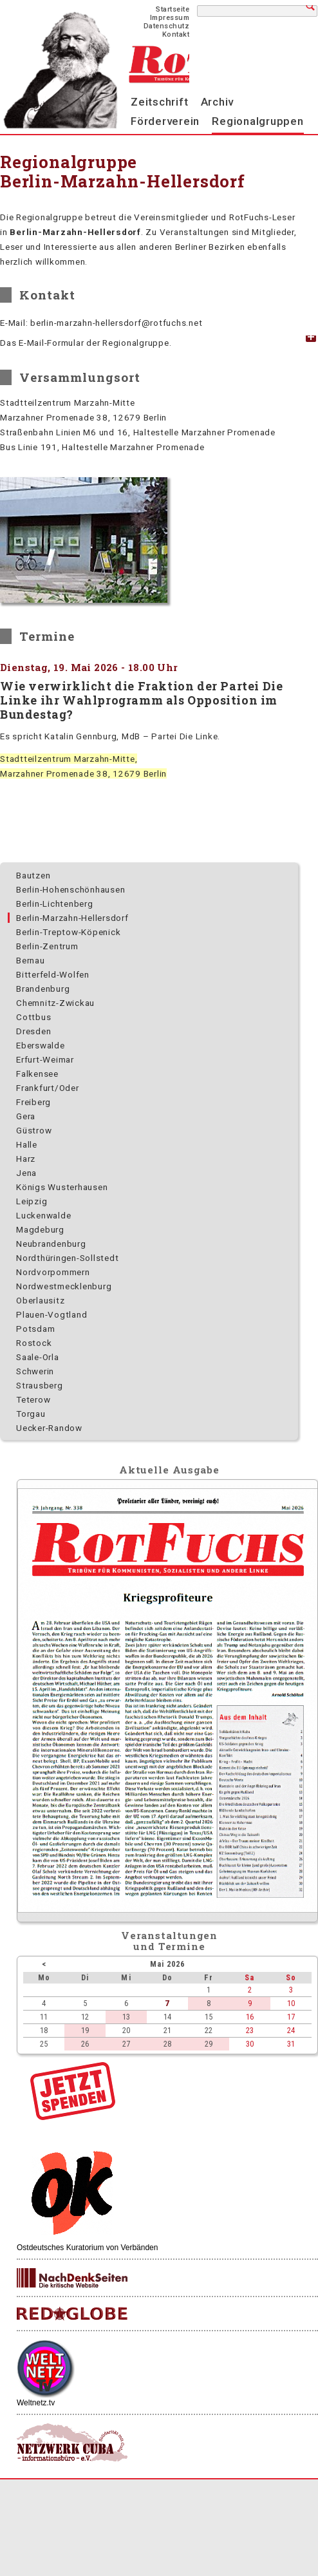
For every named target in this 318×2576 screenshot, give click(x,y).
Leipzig (31, 1201)
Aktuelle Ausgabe (169, 1469)
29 (208, 2044)
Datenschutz (167, 26)
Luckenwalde (43, 1215)
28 (167, 2044)
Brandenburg (43, 988)
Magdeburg (40, 1229)
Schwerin (35, 1371)
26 (85, 2044)
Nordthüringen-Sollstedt (67, 1258)
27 (126, 2044)
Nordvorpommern (53, 1272)
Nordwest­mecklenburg (63, 1286)
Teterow (33, 1399)
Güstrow (33, 1130)
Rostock (33, 1343)
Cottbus (33, 1017)
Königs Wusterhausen (62, 1187)
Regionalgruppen (257, 121)
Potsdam (35, 1328)
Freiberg (33, 1102)
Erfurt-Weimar (45, 1059)
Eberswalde (40, 1045)
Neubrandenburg (51, 1243)
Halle (26, 1144)
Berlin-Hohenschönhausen (70, 889)
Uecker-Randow (49, 1428)
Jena (26, 1173)
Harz (25, 1158)
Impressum (170, 18)
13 (126, 2017)
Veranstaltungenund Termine (169, 1941)
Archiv (217, 101)
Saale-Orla (37, 1357)
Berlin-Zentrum (47, 946)
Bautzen (33, 875)
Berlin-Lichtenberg (54, 903)
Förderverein (165, 121)
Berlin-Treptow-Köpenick (68, 932)
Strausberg (39, 1385)
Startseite (172, 9)
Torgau (31, 1413)
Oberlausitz (40, 1300)
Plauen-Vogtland (51, 1314)
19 (85, 2030)
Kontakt (176, 34)
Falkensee (37, 1073)
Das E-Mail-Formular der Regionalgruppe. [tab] (85, 342)
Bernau (30, 960)
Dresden (33, 1031)
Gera (25, 1116)
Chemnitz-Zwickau (55, 1003)
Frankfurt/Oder (47, 1088)
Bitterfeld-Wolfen (52, 974)
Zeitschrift (159, 101)
